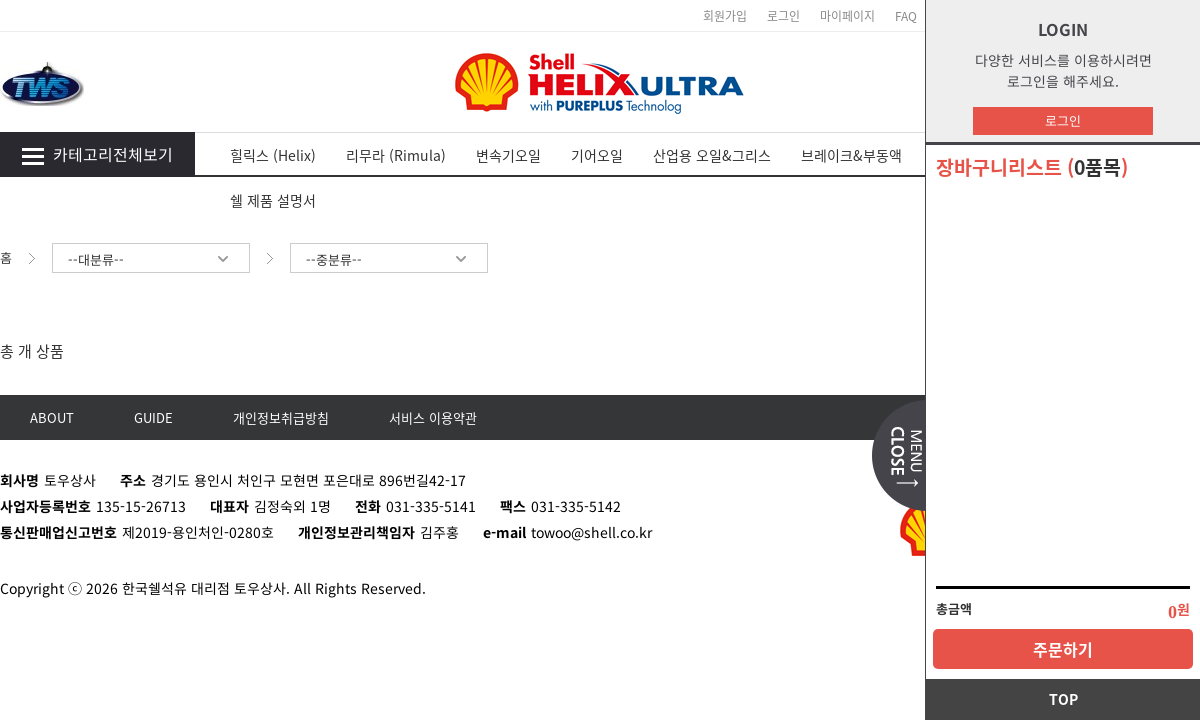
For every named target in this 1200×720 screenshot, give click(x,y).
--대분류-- (151, 259)
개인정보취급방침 (281, 417)
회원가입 (725, 15)
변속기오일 (508, 155)
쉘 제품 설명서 (273, 200)
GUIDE (153, 417)
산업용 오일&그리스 (712, 155)
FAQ (906, 15)
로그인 (1063, 120)
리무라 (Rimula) (396, 155)
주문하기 (1063, 649)
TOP (1063, 699)
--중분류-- (389, 259)
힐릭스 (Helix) (273, 155)
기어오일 (597, 155)
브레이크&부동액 (851, 155)
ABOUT (52, 417)
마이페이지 (847, 15)
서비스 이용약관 (433, 417)
